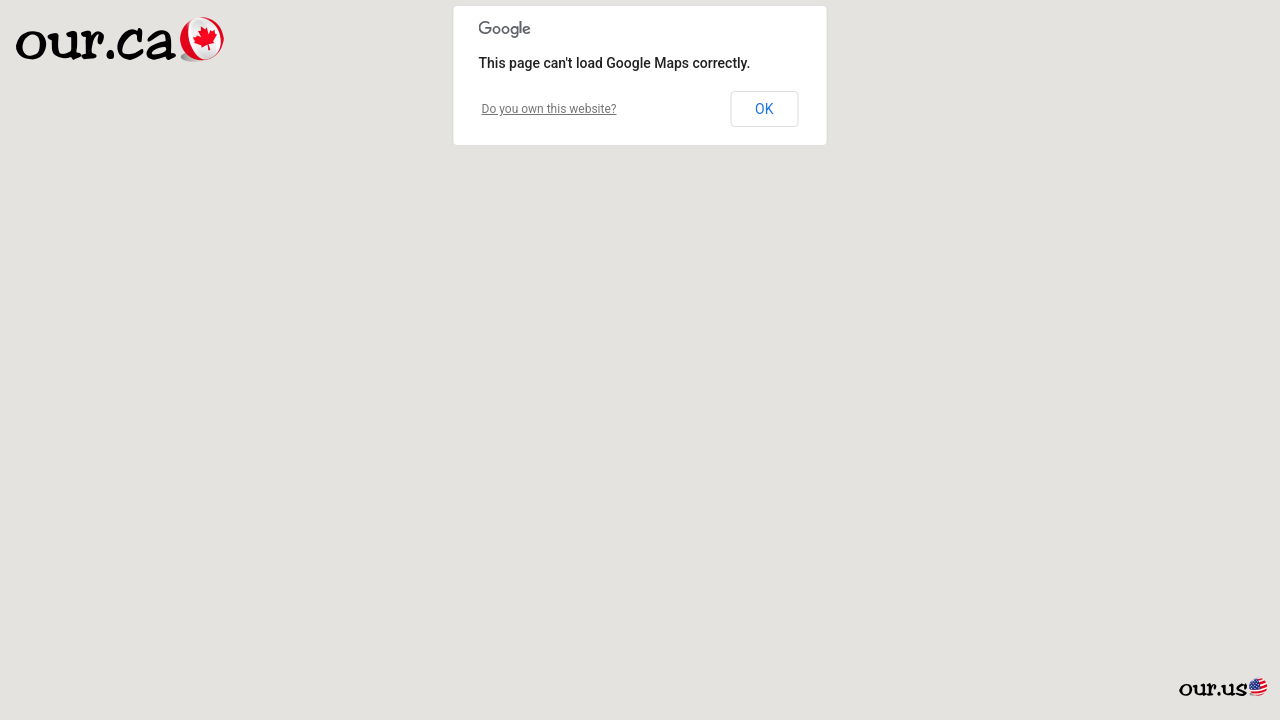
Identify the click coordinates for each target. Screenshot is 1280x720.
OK (764, 109)
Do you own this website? (549, 109)
